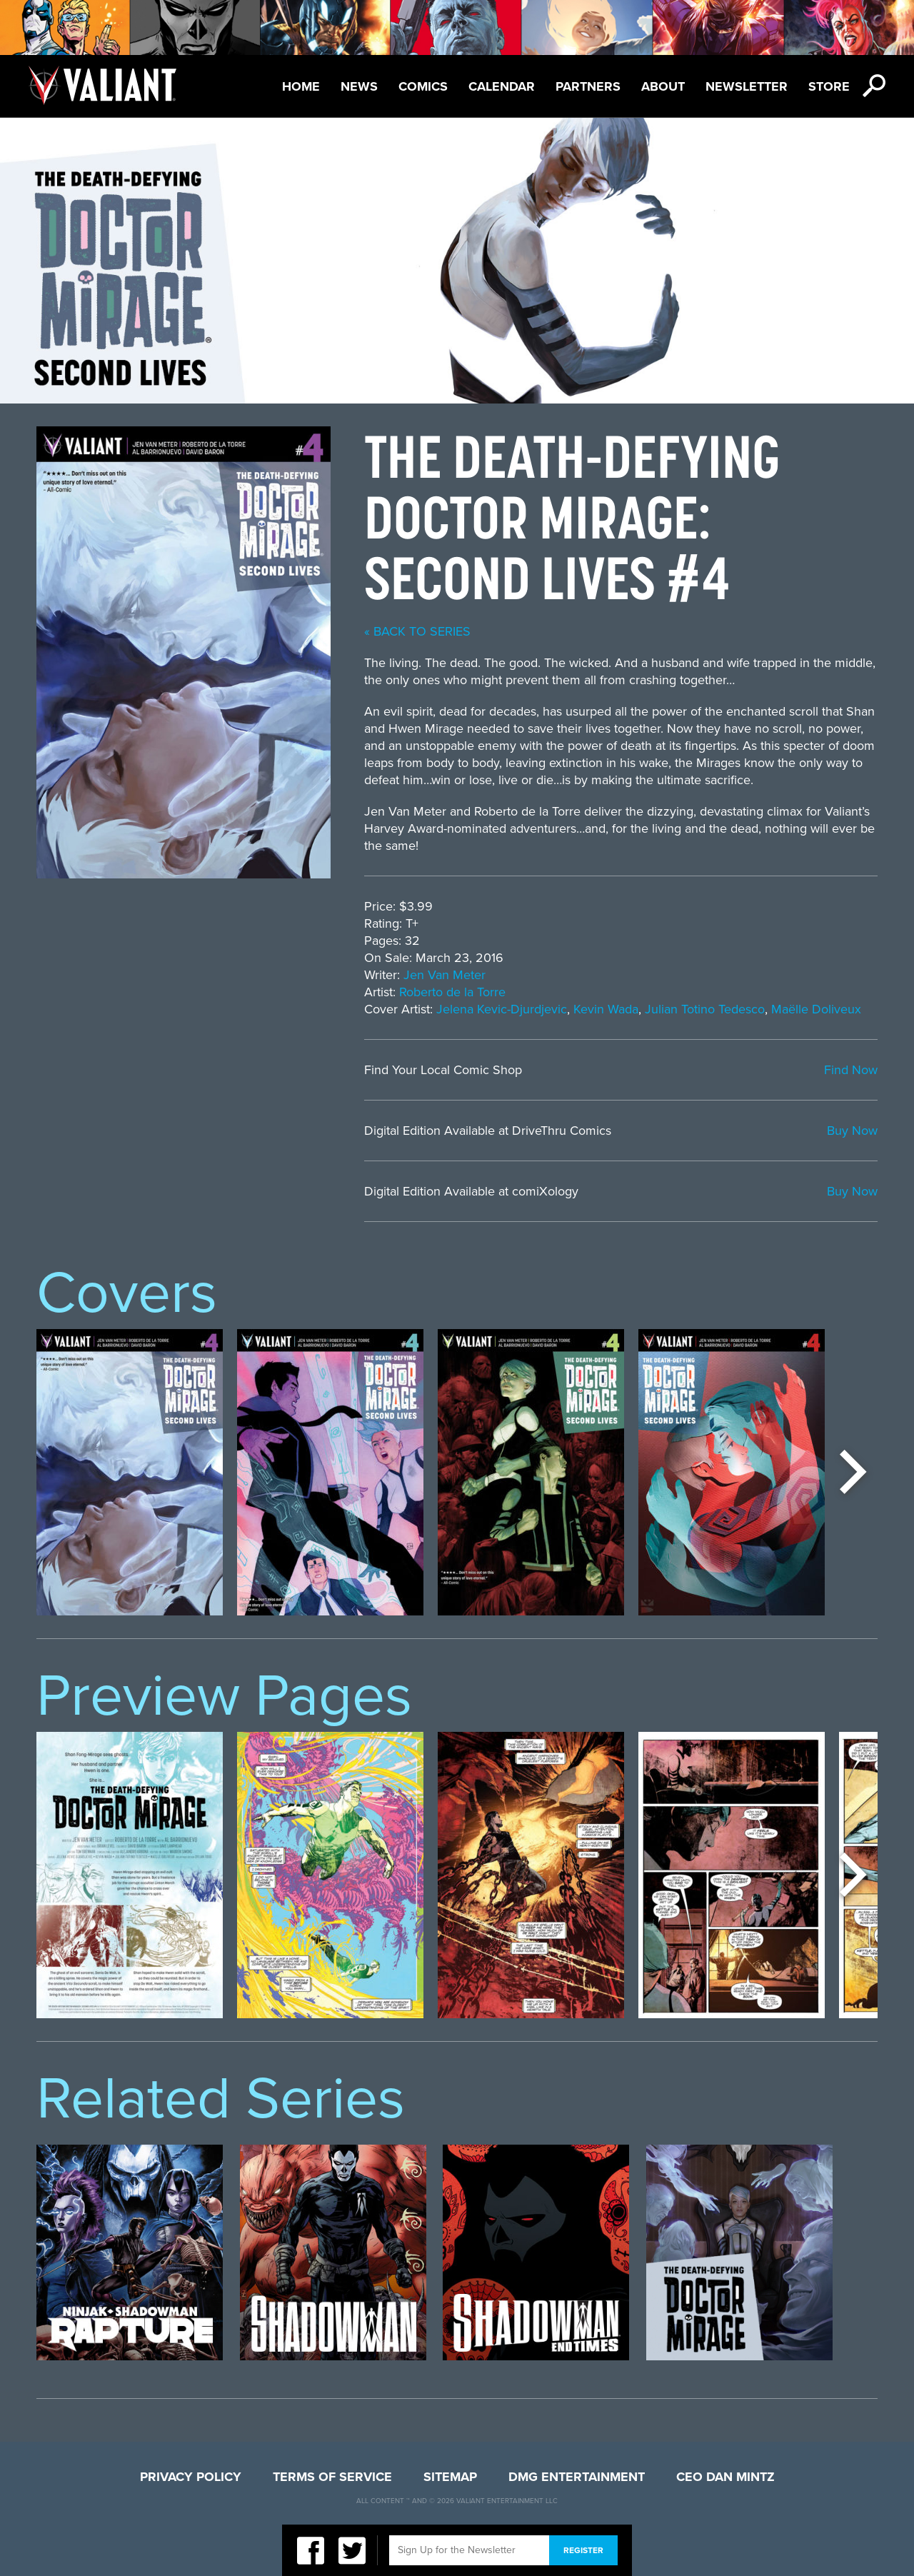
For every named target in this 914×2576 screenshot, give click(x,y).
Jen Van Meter (444, 975)
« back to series (417, 631)
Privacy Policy (190, 2477)
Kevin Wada (605, 1009)
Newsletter (746, 86)
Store (829, 86)
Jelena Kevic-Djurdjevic (501, 1009)
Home (301, 86)
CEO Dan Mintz (725, 2477)
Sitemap (450, 2477)
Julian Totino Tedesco (705, 1009)
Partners (588, 86)
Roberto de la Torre (452, 992)
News (359, 86)
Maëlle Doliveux (816, 1009)
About (663, 86)
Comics (423, 86)
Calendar (501, 86)
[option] (129, 1472)
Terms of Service (332, 2477)
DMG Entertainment (576, 2477)
